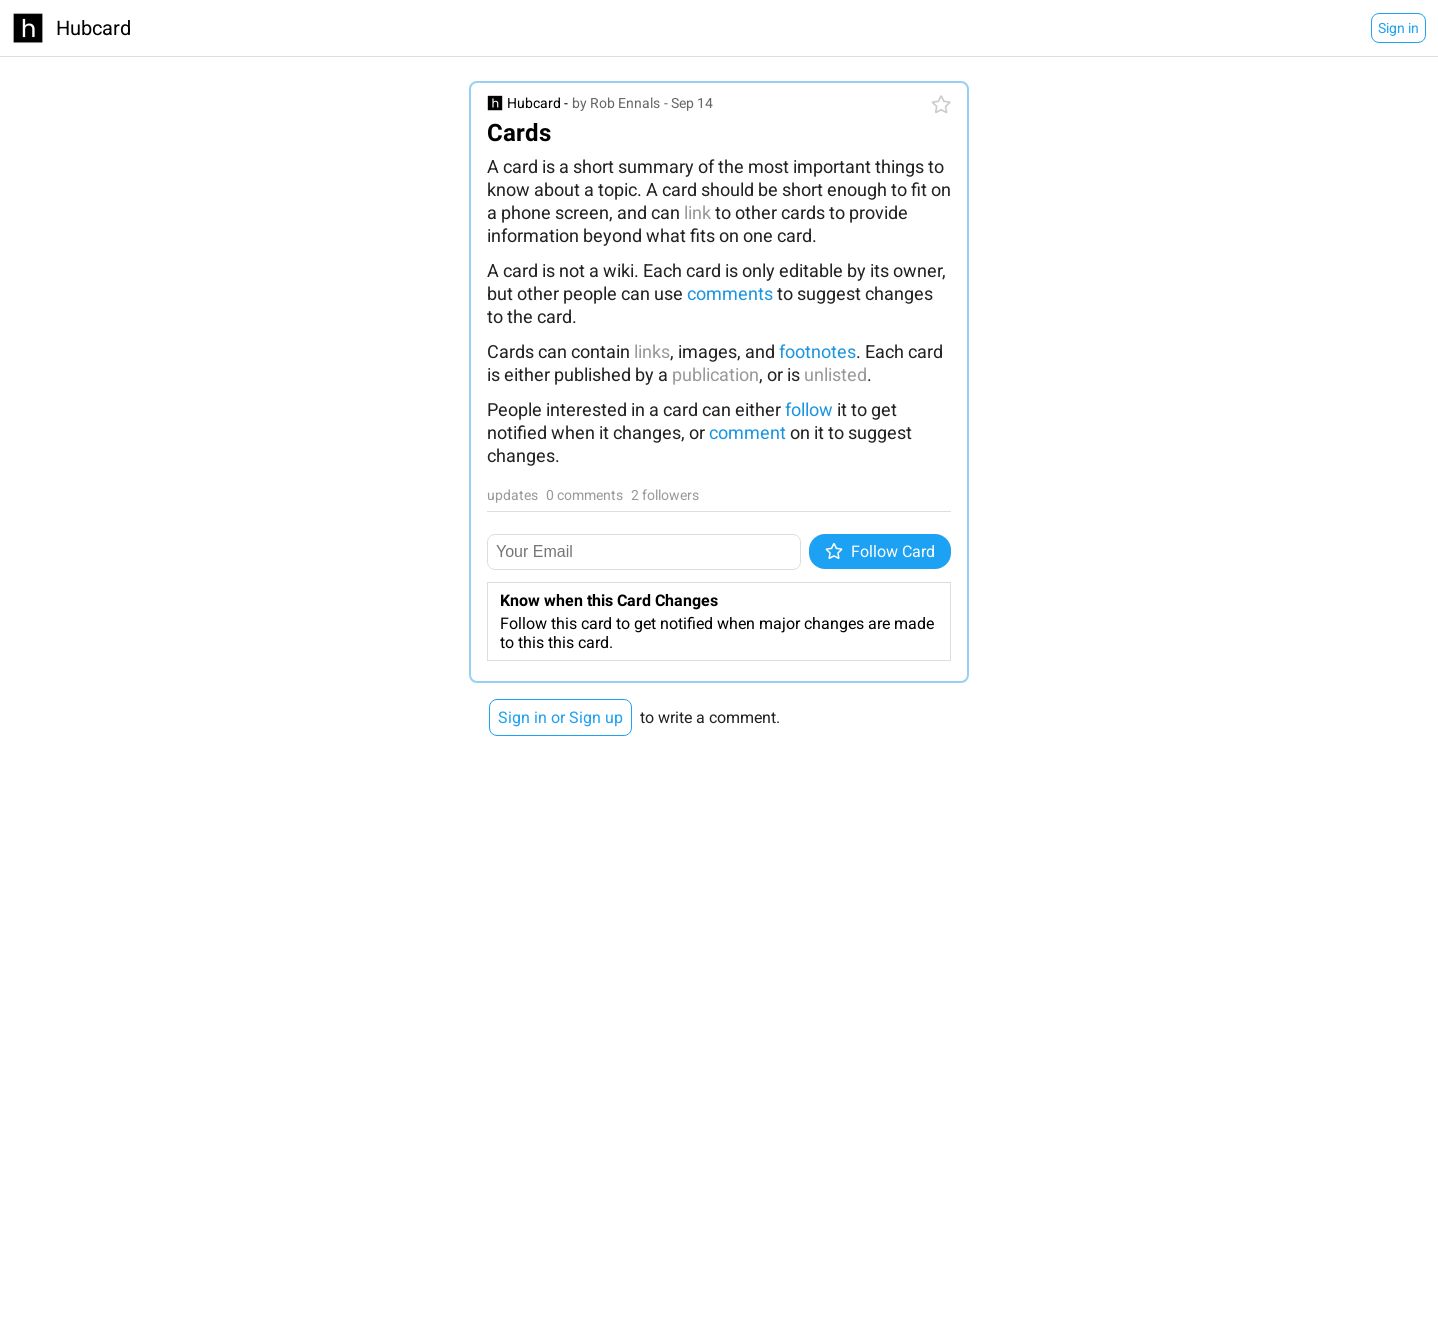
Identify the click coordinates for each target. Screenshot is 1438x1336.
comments (730, 293)
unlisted (835, 374)
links (652, 351)
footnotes (817, 351)
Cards (519, 133)
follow (809, 409)
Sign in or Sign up (560, 717)
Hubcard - (537, 103)
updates (512, 495)
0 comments (584, 495)
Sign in (1398, 28)
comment (747, 432)
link (697, 212)
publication (715, 374)
